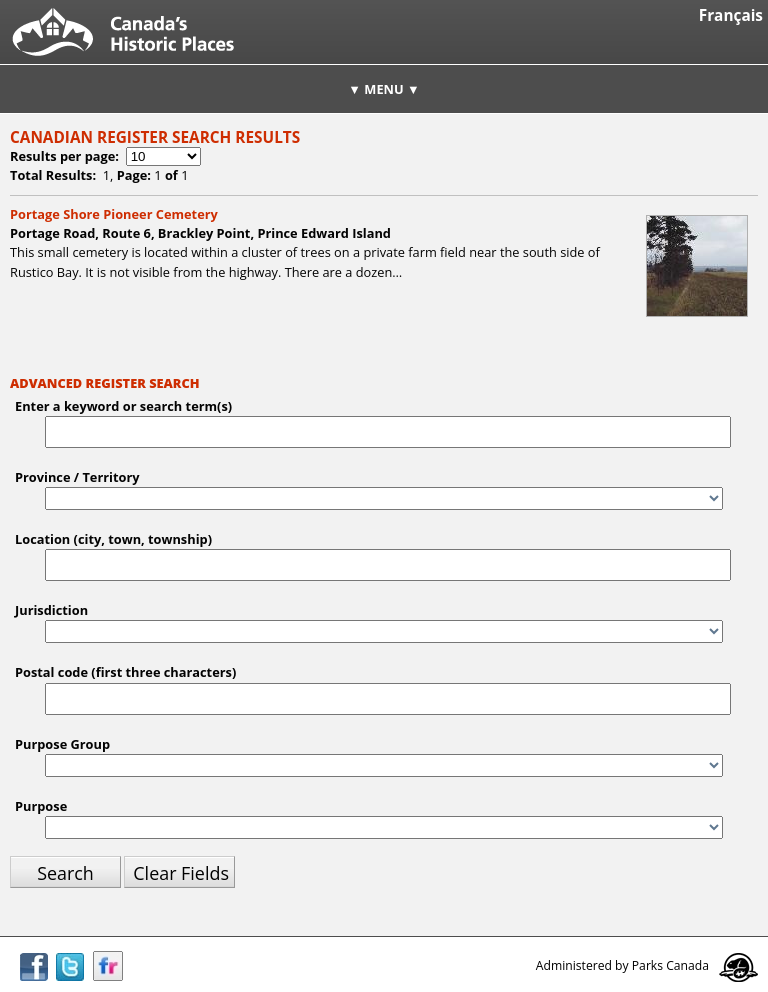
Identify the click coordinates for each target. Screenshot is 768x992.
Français (731, 15)
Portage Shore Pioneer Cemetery (114, 214)
